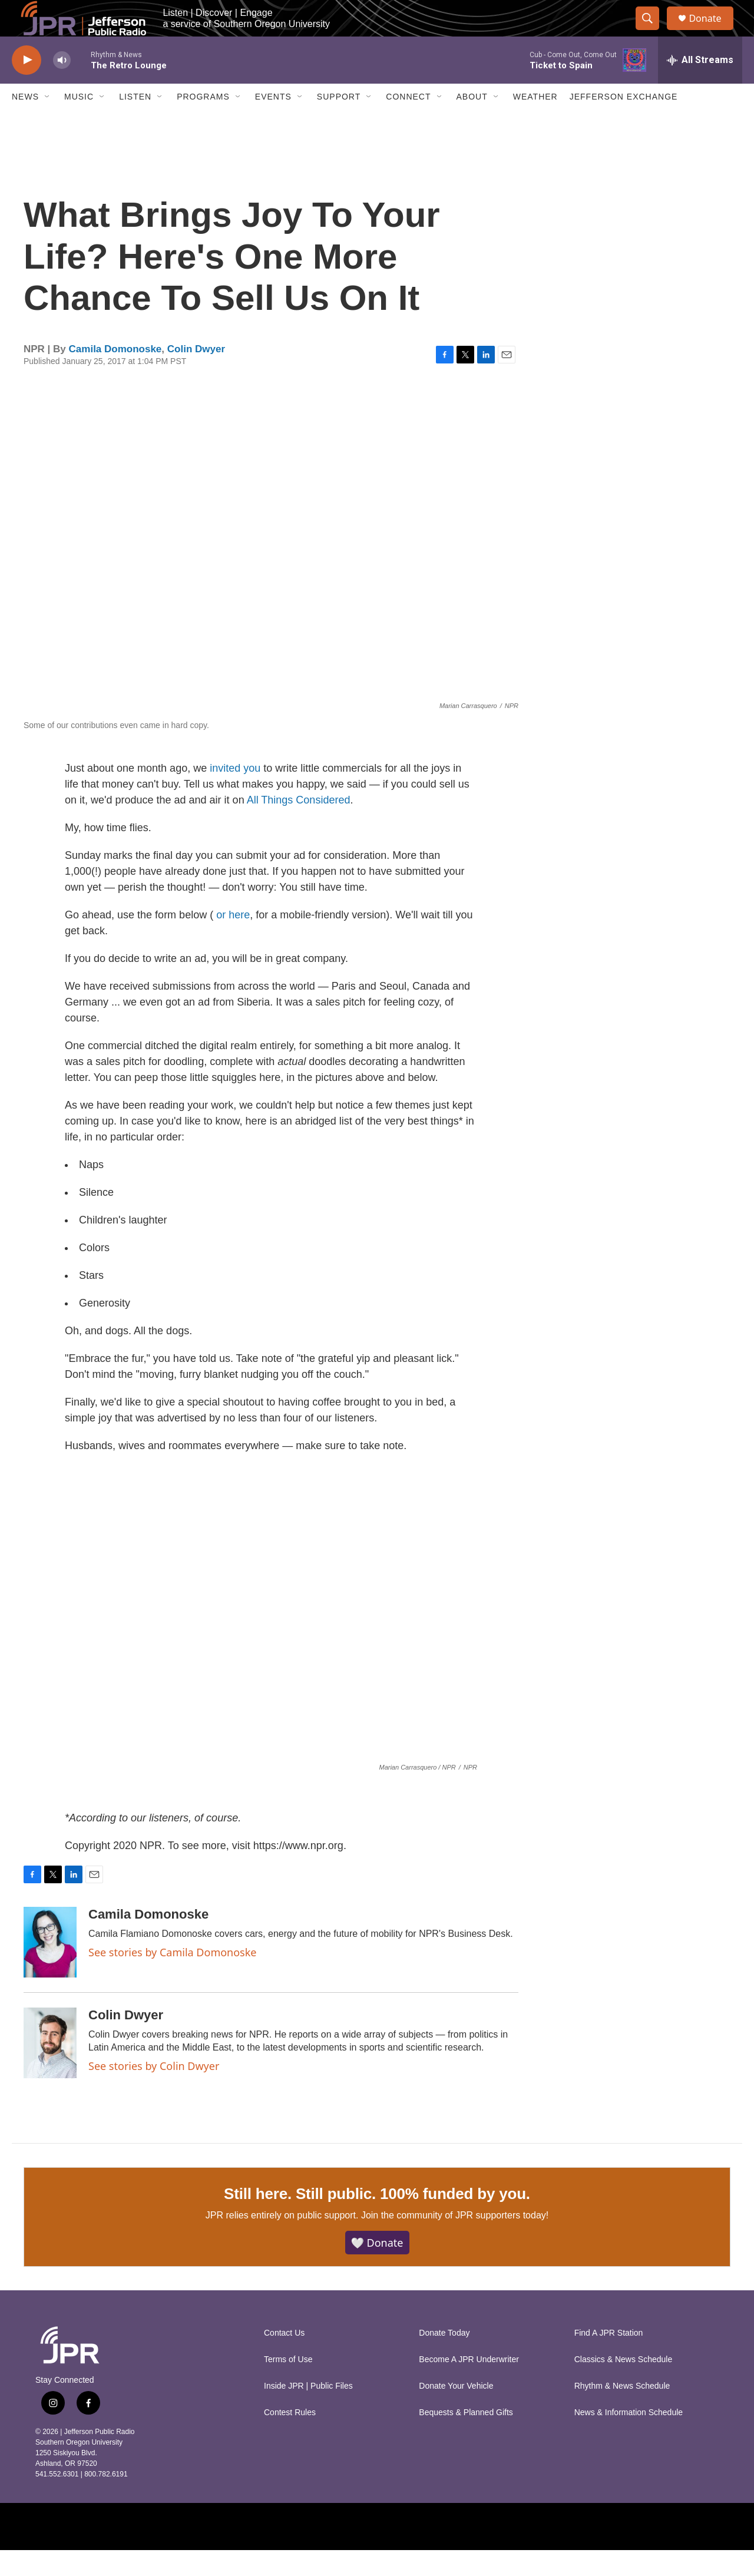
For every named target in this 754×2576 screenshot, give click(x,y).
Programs (203, 122)
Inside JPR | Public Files (308, 2412)
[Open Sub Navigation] (47, 122)
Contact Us (284, 2359)
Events (273, 122)
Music (79, 122)
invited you (235, 793)
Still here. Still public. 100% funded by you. (377, 2219)
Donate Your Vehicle (456, 2412)
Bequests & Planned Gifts (466, 2438)
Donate (712, 31)
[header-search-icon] (652, 31)
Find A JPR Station (608, 2359)
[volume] (62, 85)
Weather (535, 122)
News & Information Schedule (628, 2438)
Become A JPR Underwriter (469, 2385)
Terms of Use (288, 2385)
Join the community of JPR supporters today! (454, 2241)
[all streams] (700, 85)
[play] (26, 85)
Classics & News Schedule (623, 2385)
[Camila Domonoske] (50, 1967)
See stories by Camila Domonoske (172, 1977)
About (472, 122)
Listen (135, 122)
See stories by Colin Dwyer (153, 2091)
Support (339, 122)
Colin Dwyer (196, 374)
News (25, 122)
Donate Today (444, 2359)
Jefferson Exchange (624, 122)
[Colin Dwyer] (50, 2068)
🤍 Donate (377, 2268)
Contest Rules (290, 2438)
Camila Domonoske (115, 374)
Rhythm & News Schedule (622, 2412)
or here (233, 940)
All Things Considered (298, 825)
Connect (408, 122)
